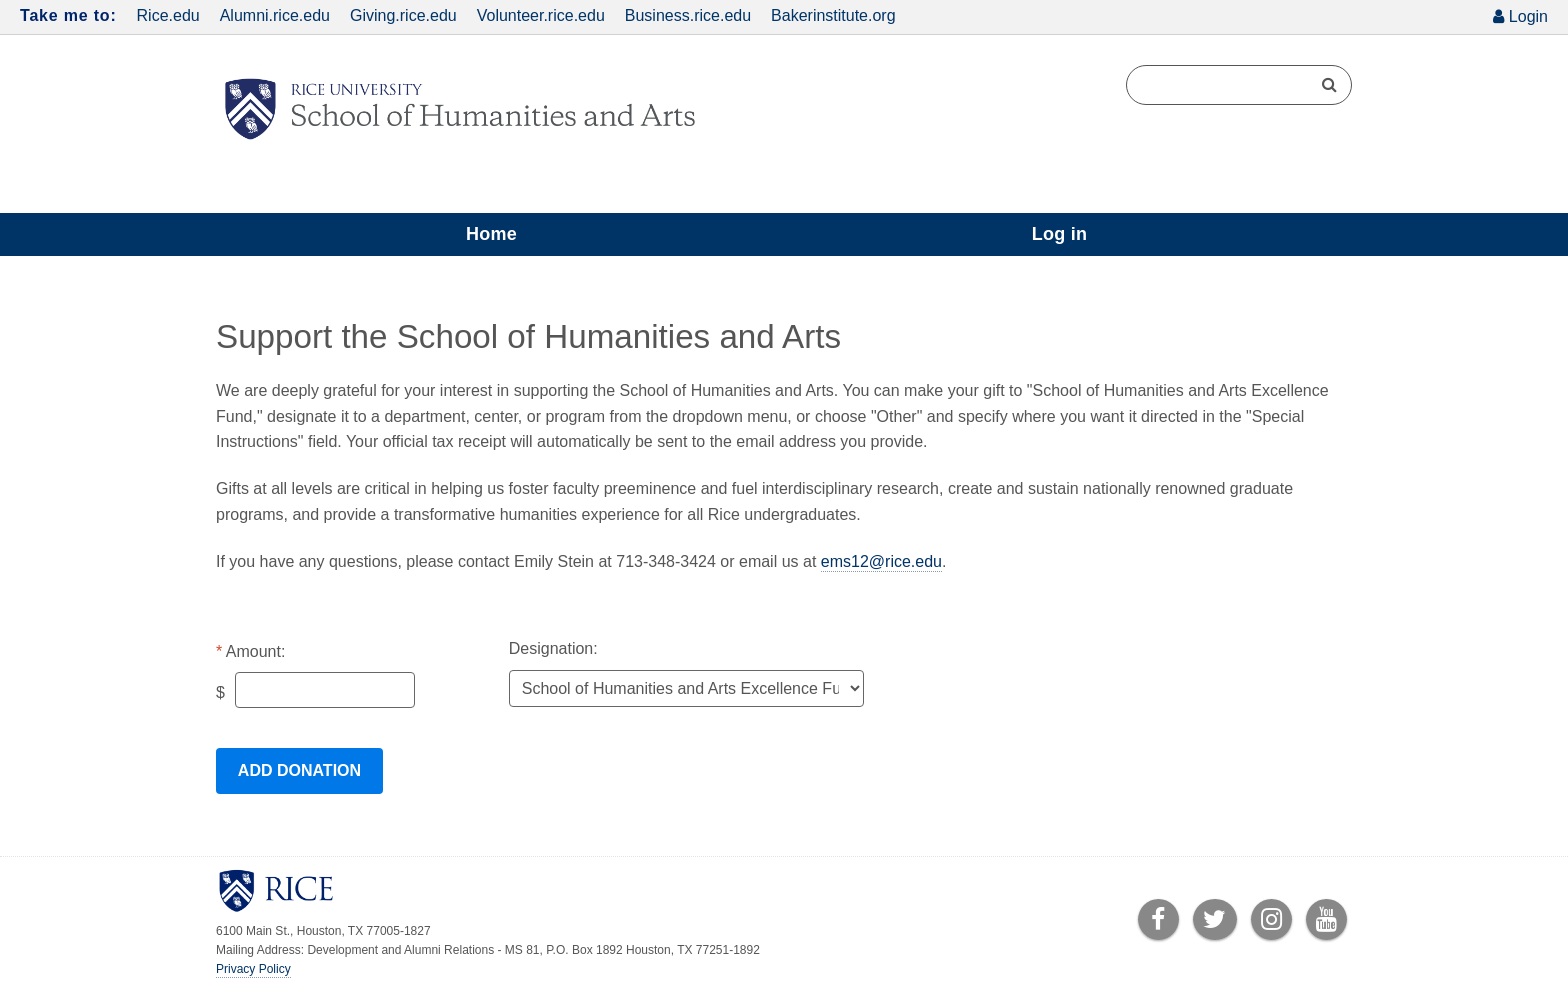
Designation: (553, 648)
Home (491, 234)
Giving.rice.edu (403, 15)
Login (1528, 16)
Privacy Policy (253, 969)
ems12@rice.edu (881, 561)
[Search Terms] (1239, 85)
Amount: (256, 651)
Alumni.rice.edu (275, 15)
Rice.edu (168, 15)
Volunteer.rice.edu (541, 15)
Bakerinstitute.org (833, 15)
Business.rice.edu (688, 15)
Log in (1060, 234)
